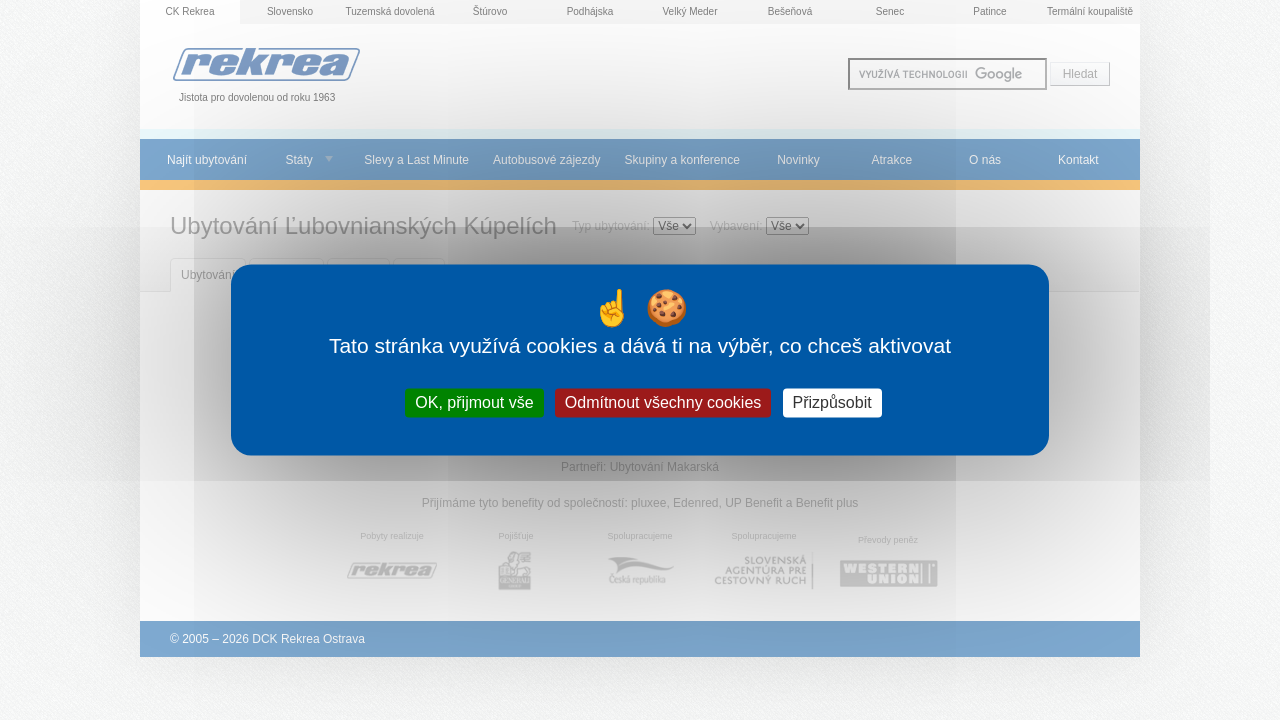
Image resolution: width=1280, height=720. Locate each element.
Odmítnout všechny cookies (663, 402)
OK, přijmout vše (474, 402)
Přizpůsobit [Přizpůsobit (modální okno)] (832, 402)
